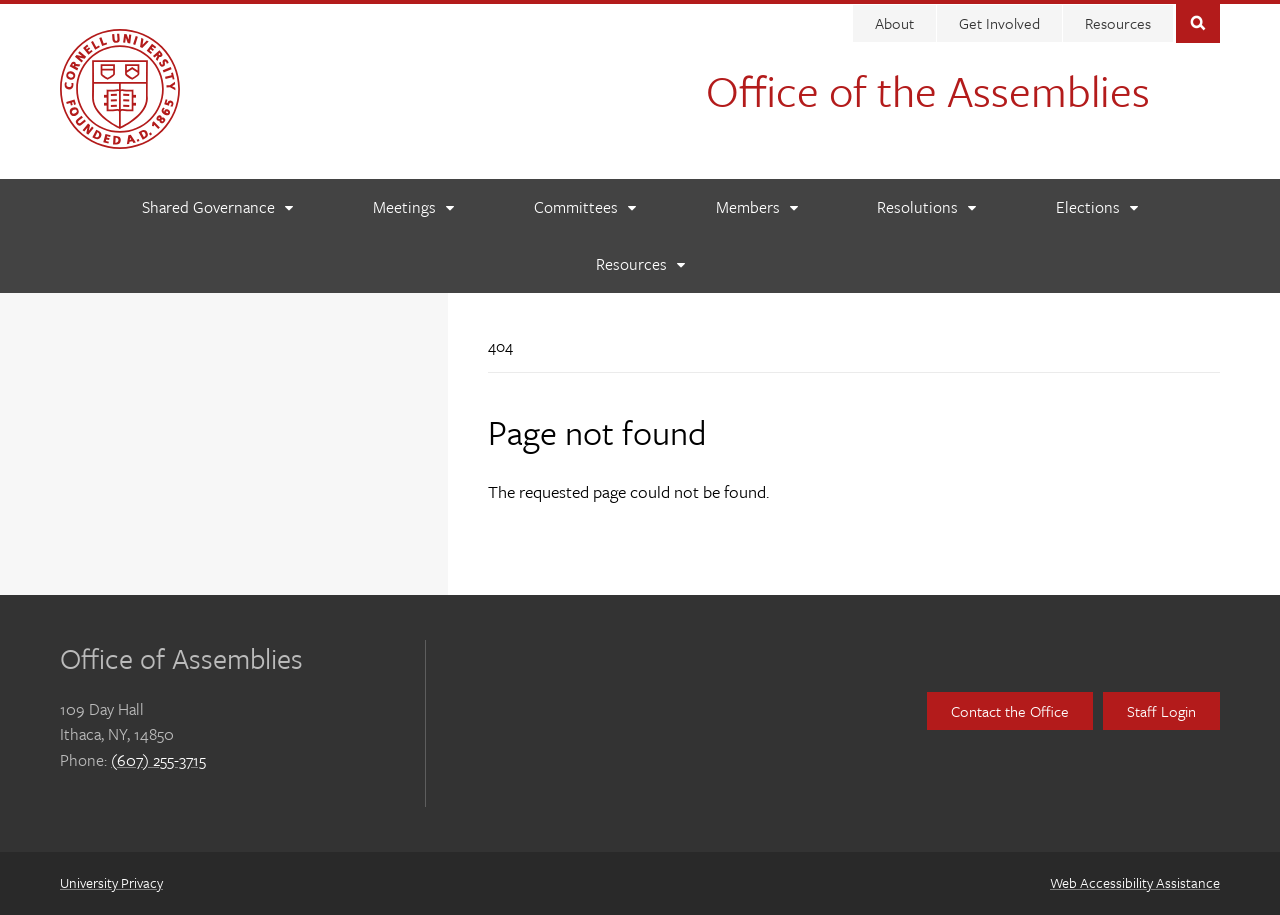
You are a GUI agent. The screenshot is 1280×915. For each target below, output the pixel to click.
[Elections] (1096, 207)
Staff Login (1161, 711)
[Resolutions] (926, 207)
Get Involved (999, 23)
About (894, 23)
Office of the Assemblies (928, 90)
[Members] (756, 207)
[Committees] (584, 207)
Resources (1118, 23)
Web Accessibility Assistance (1135, 882)
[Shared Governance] (217, 207)
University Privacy (111, 882)
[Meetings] (413, 207)
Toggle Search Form (1198, 21)
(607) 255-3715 (158, 760)
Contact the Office (1010, 711)
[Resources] (640, 264)
